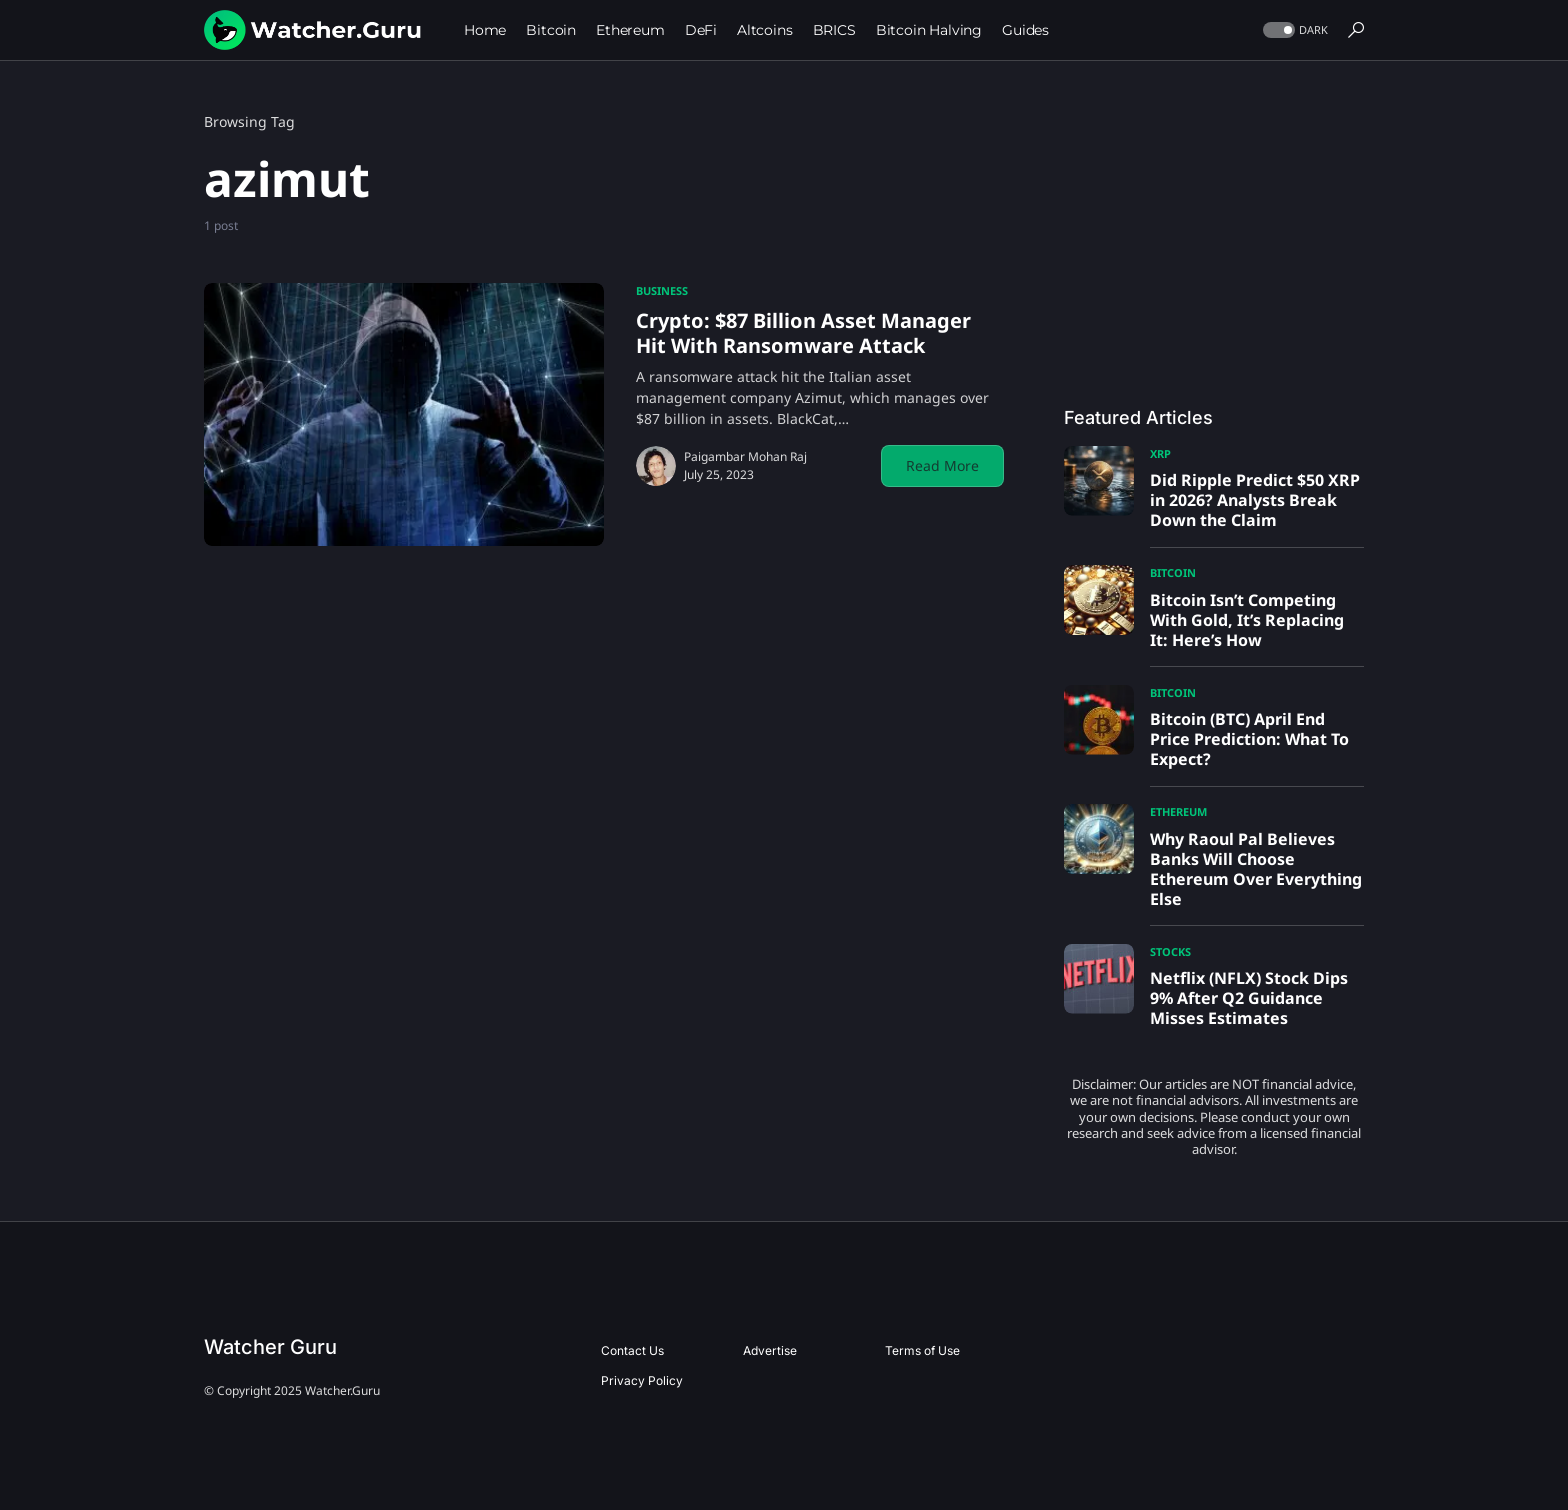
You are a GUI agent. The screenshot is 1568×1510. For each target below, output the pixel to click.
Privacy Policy (642, 1380)
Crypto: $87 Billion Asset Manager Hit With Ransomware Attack (803, 333)
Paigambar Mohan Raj (745, 456)
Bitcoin (1173, 572)
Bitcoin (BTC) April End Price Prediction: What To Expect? (1249, 739)
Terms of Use (922, 1350)
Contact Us (632, 1350)
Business (662, 290)
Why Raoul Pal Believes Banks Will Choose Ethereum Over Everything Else (1256, 869)
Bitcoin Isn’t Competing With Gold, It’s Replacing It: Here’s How (1247, 620)
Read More (942, 465)
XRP (1160, 453)
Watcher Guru (270, 1347)
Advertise (770, 1350)
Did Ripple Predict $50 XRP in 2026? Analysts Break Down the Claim (1255, 500)
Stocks (1170, 951)
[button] (1293, 30)
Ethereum (1178, 811)
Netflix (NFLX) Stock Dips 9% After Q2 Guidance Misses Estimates (1249, 998)
